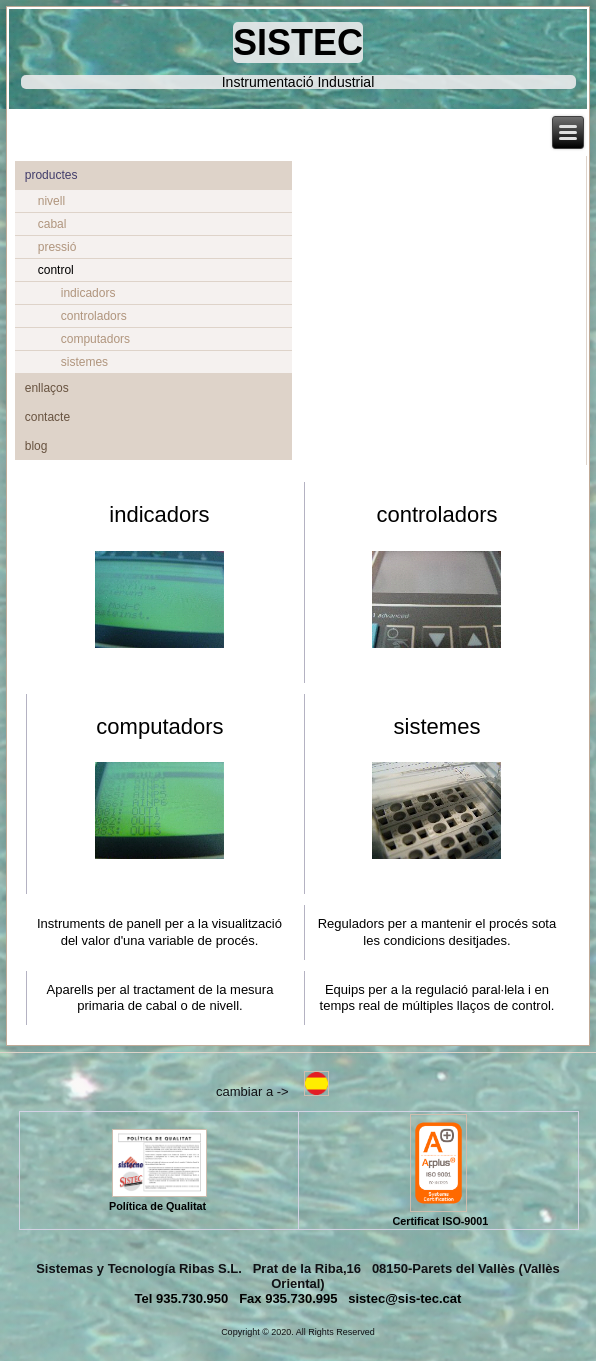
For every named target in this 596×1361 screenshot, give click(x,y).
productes (51, 175)
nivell (51, 201)
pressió (57, 247)
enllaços (47, 388)
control (56, 270)
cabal (52, 224)
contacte (47, 417)
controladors (94, 316)
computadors (95, 339)
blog (36, 446)
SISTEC (298, 42)
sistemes (84, 362)
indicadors (88, 293)
